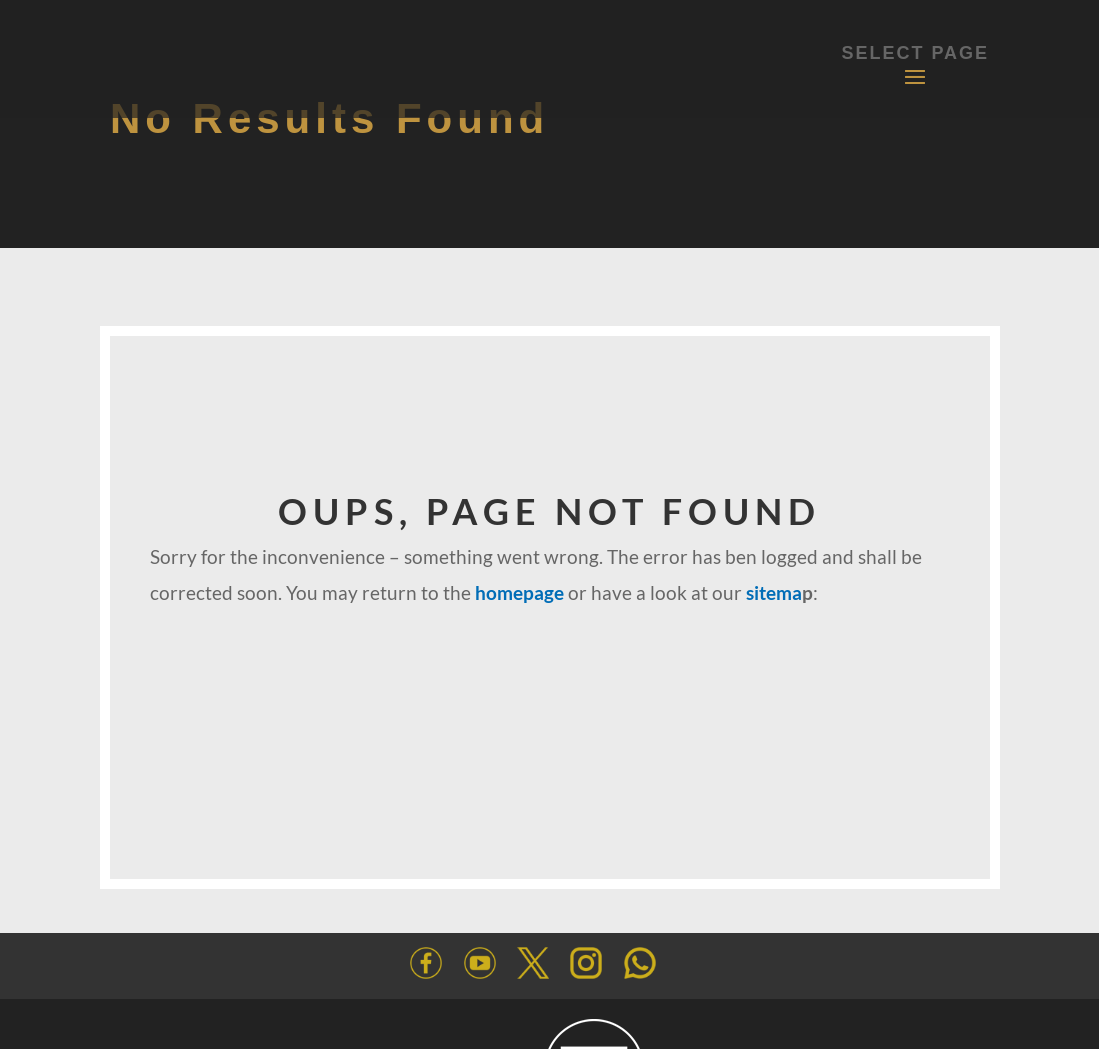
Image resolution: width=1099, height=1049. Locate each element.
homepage (519, 592)
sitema (774, 592)
